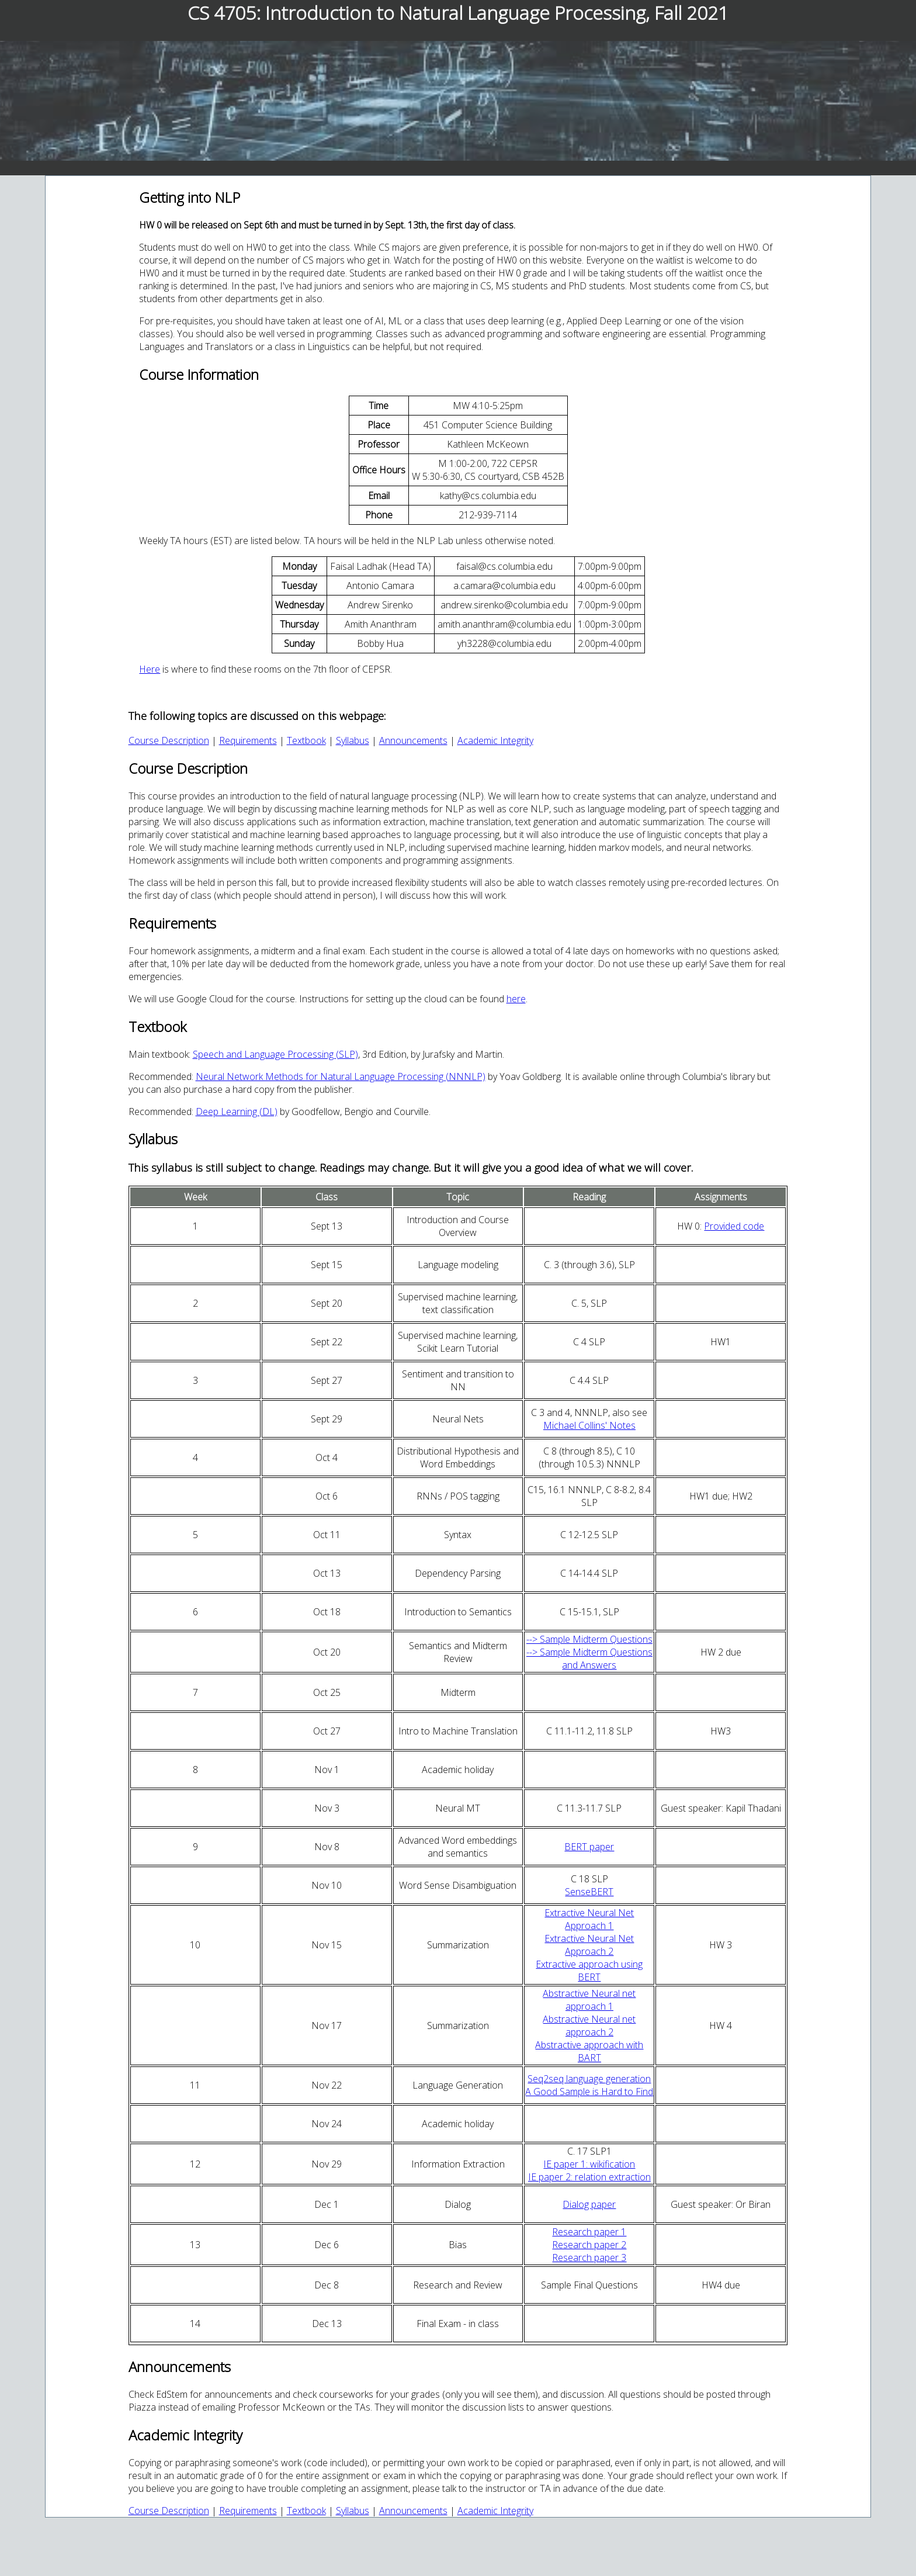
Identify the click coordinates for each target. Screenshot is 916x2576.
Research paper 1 (589, 2231)
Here (149, 669)
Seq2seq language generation (589, 2078)
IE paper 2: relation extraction (589, 2176)
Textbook (306, 740)
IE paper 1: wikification (589, 2164)
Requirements (248, 740)
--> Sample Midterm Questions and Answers (589, 1658)
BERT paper (589, 1846)
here (516, 998)
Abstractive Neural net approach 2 (589, 2025)
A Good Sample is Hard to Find (589, 2091)
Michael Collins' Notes (589, 1425)
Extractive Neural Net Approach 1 (589, 1919)
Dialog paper (589, 2204)
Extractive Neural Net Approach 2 (589, 1945)
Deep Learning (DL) (236, 1111)
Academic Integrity (495, 740)
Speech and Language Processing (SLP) (275, 1054)
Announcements (413, 740)
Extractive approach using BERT (589, 1970)
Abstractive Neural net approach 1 (589, 2000)
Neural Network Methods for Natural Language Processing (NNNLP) (340, 1076)
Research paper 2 (589, 2244)
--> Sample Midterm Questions (589, 1639)
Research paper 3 (589, 2257)
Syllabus (352, 740)
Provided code (734, 1226)
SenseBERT (589, 1891)
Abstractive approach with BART (589, 2051)
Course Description (169, 740)
